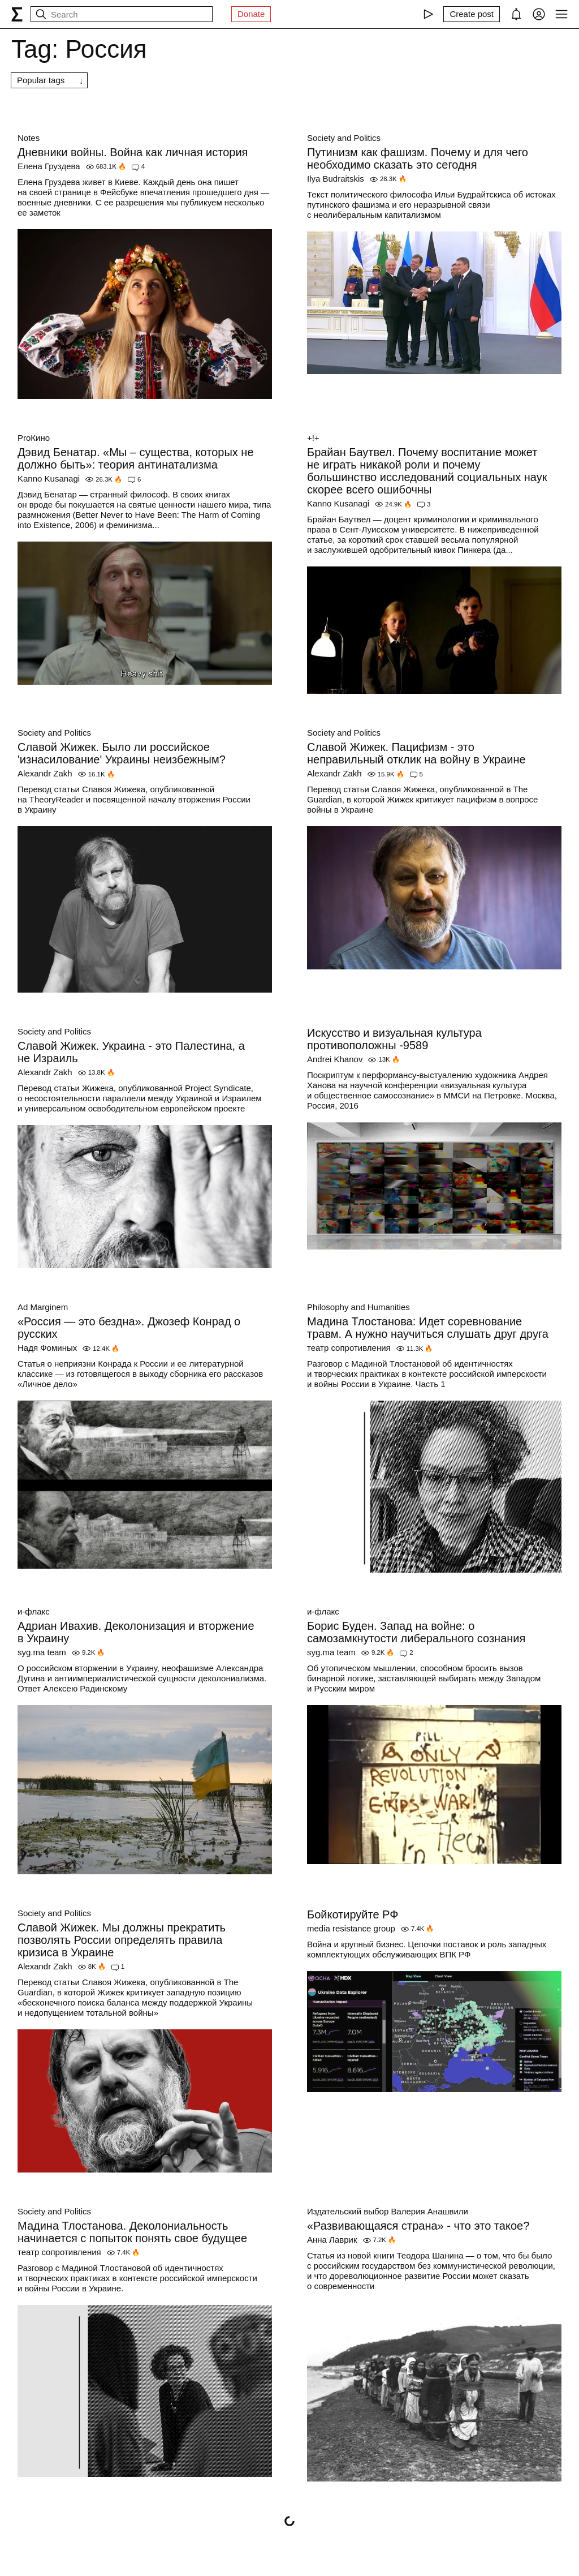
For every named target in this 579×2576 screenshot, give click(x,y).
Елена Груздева (49, 166)
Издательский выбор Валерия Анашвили (387, 2211)
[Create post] (471, 14)
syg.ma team (42, 1652)
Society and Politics (344, 138)
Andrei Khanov (334, 1059)
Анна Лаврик (332, 2239)
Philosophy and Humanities (358, 1307)
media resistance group (351, 1928)
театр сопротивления (349, 1348)
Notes (29, 138)
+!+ (313, 438)
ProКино (34, 438)
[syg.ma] (17, 14)
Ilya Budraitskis (335, 178)
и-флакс (34, 1611)
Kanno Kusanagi (49, 478)
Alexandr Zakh (45, 773)
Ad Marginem (43, 1307)
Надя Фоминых (47, 1348)
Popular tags (40, 80)
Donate (251, 14)
